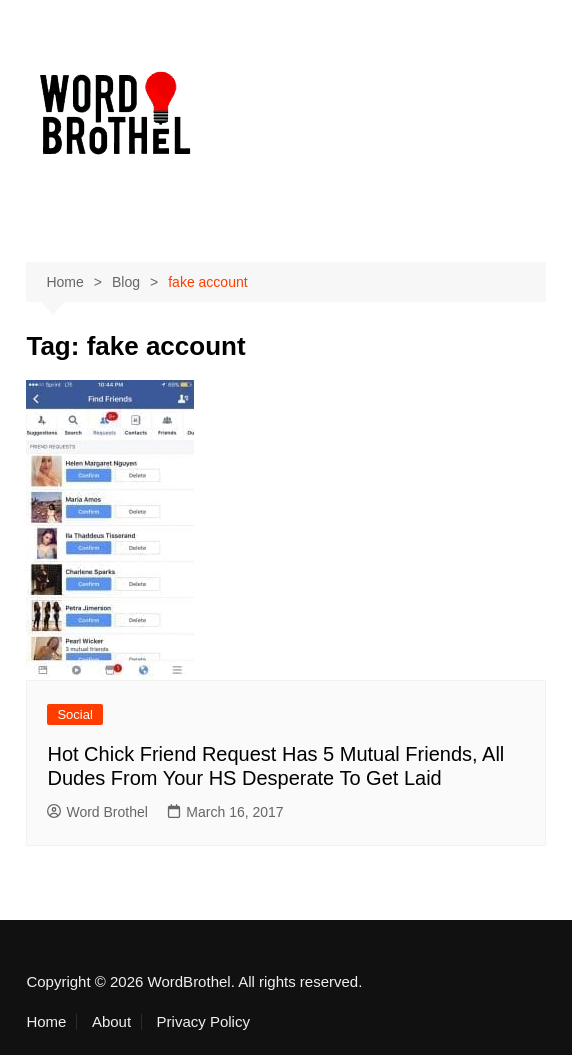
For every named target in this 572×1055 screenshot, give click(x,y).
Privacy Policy (203, 1022)
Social (74, 714)
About (111, 1022)
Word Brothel (97, 812)
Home (46, 1022)
